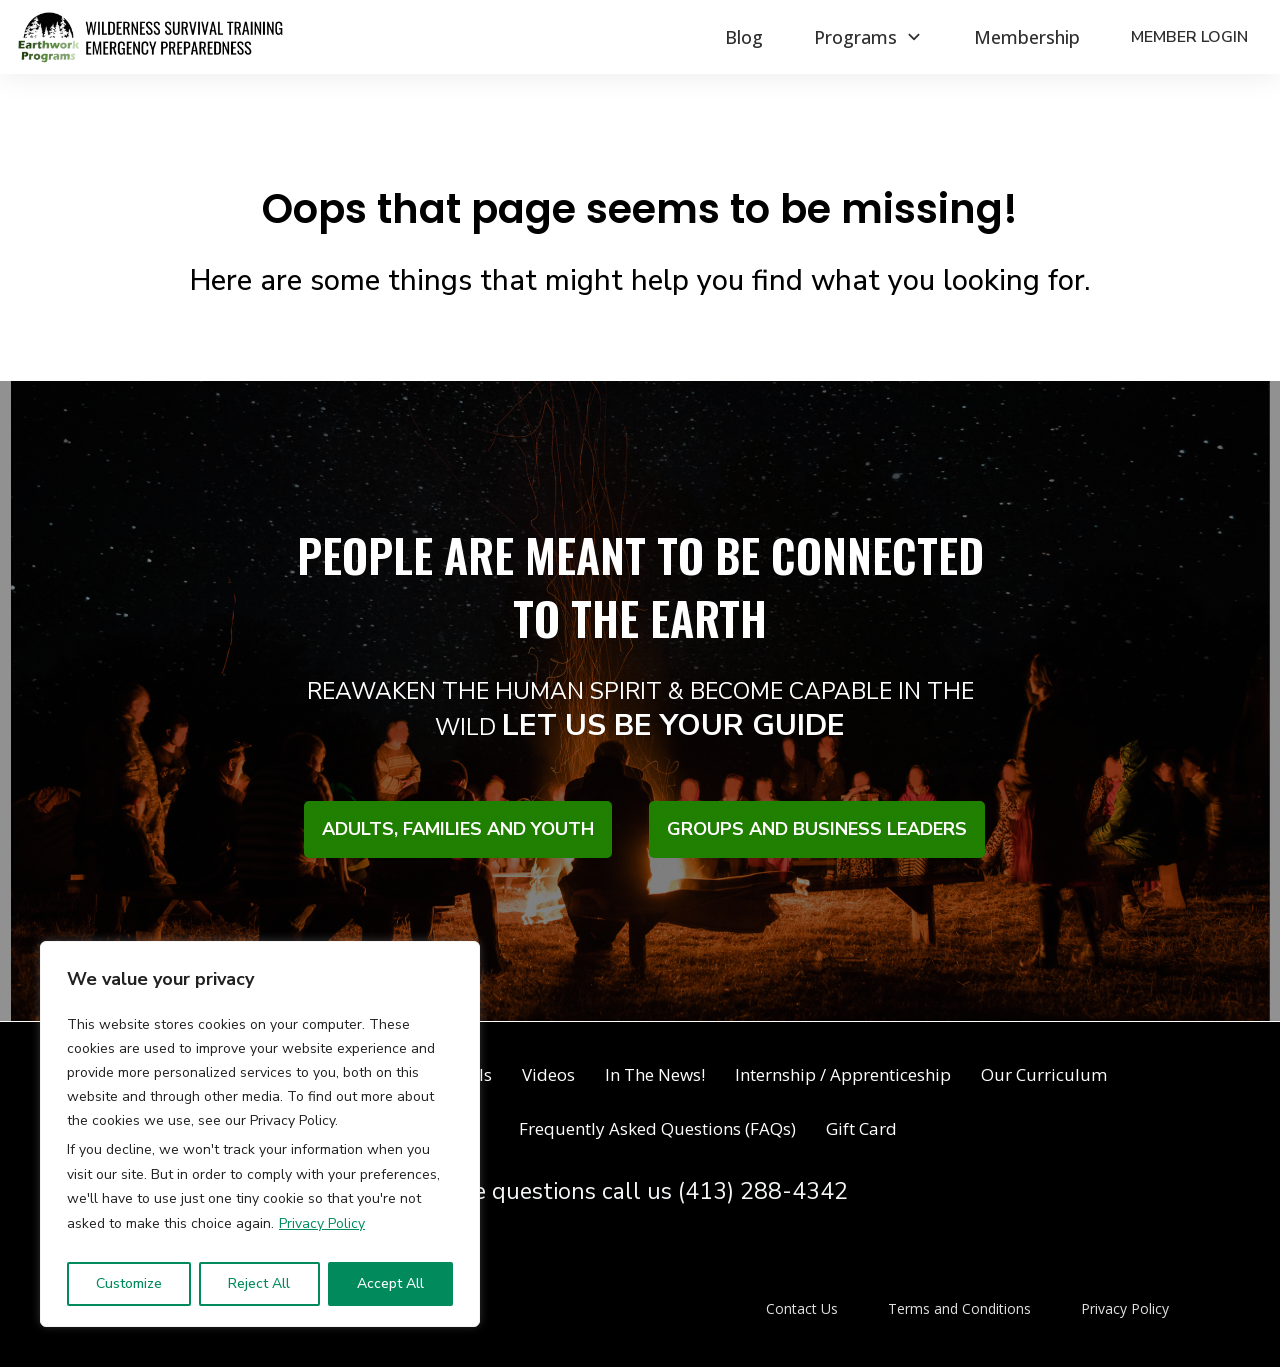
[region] (260, 1134)
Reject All (259, 1283)
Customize (129, 1283)
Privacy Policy (322, 1223)
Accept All (390, 1283)
